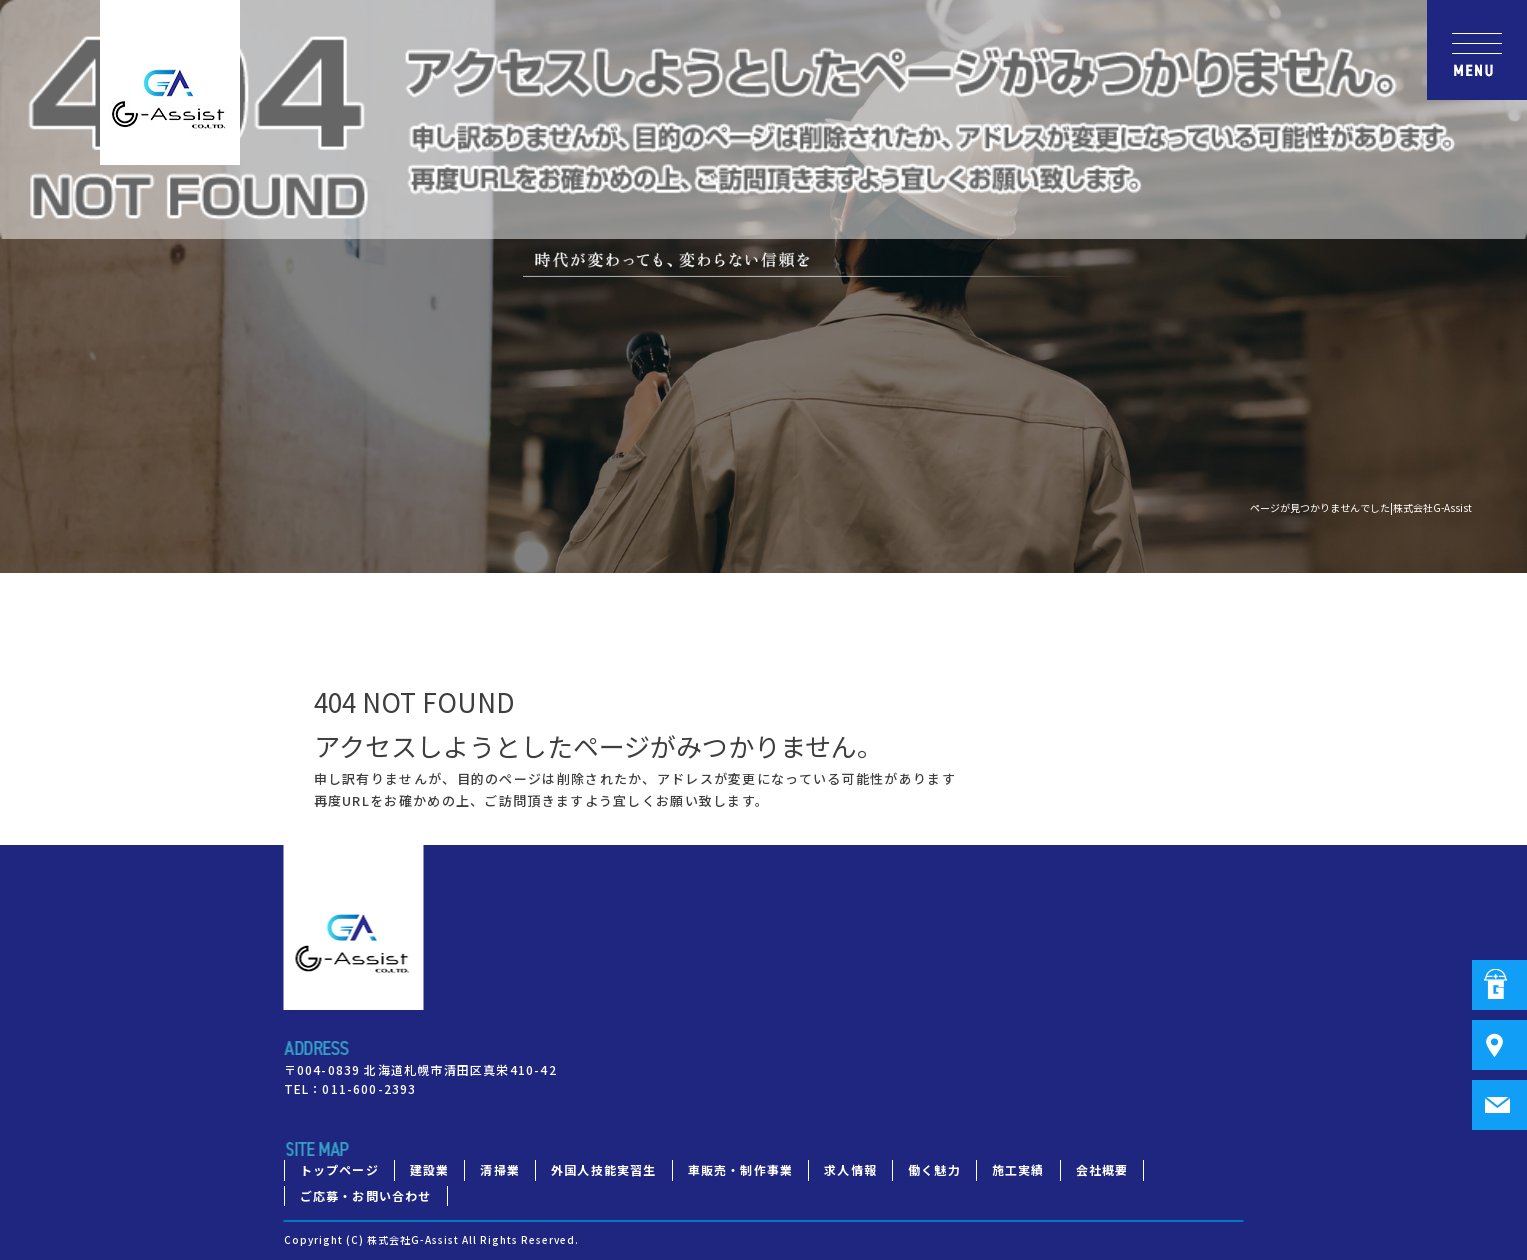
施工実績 (1018, 1169)
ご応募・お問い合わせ (366, 1195)
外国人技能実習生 (604, 1169)
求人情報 (850, 1169)
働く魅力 (934, 1169)
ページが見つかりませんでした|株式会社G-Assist (1361, 507)
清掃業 (500, 1169)
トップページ (339, 1169)
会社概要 (1102, 1169)
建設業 (430, 1169)
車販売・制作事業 (741, 1169)
